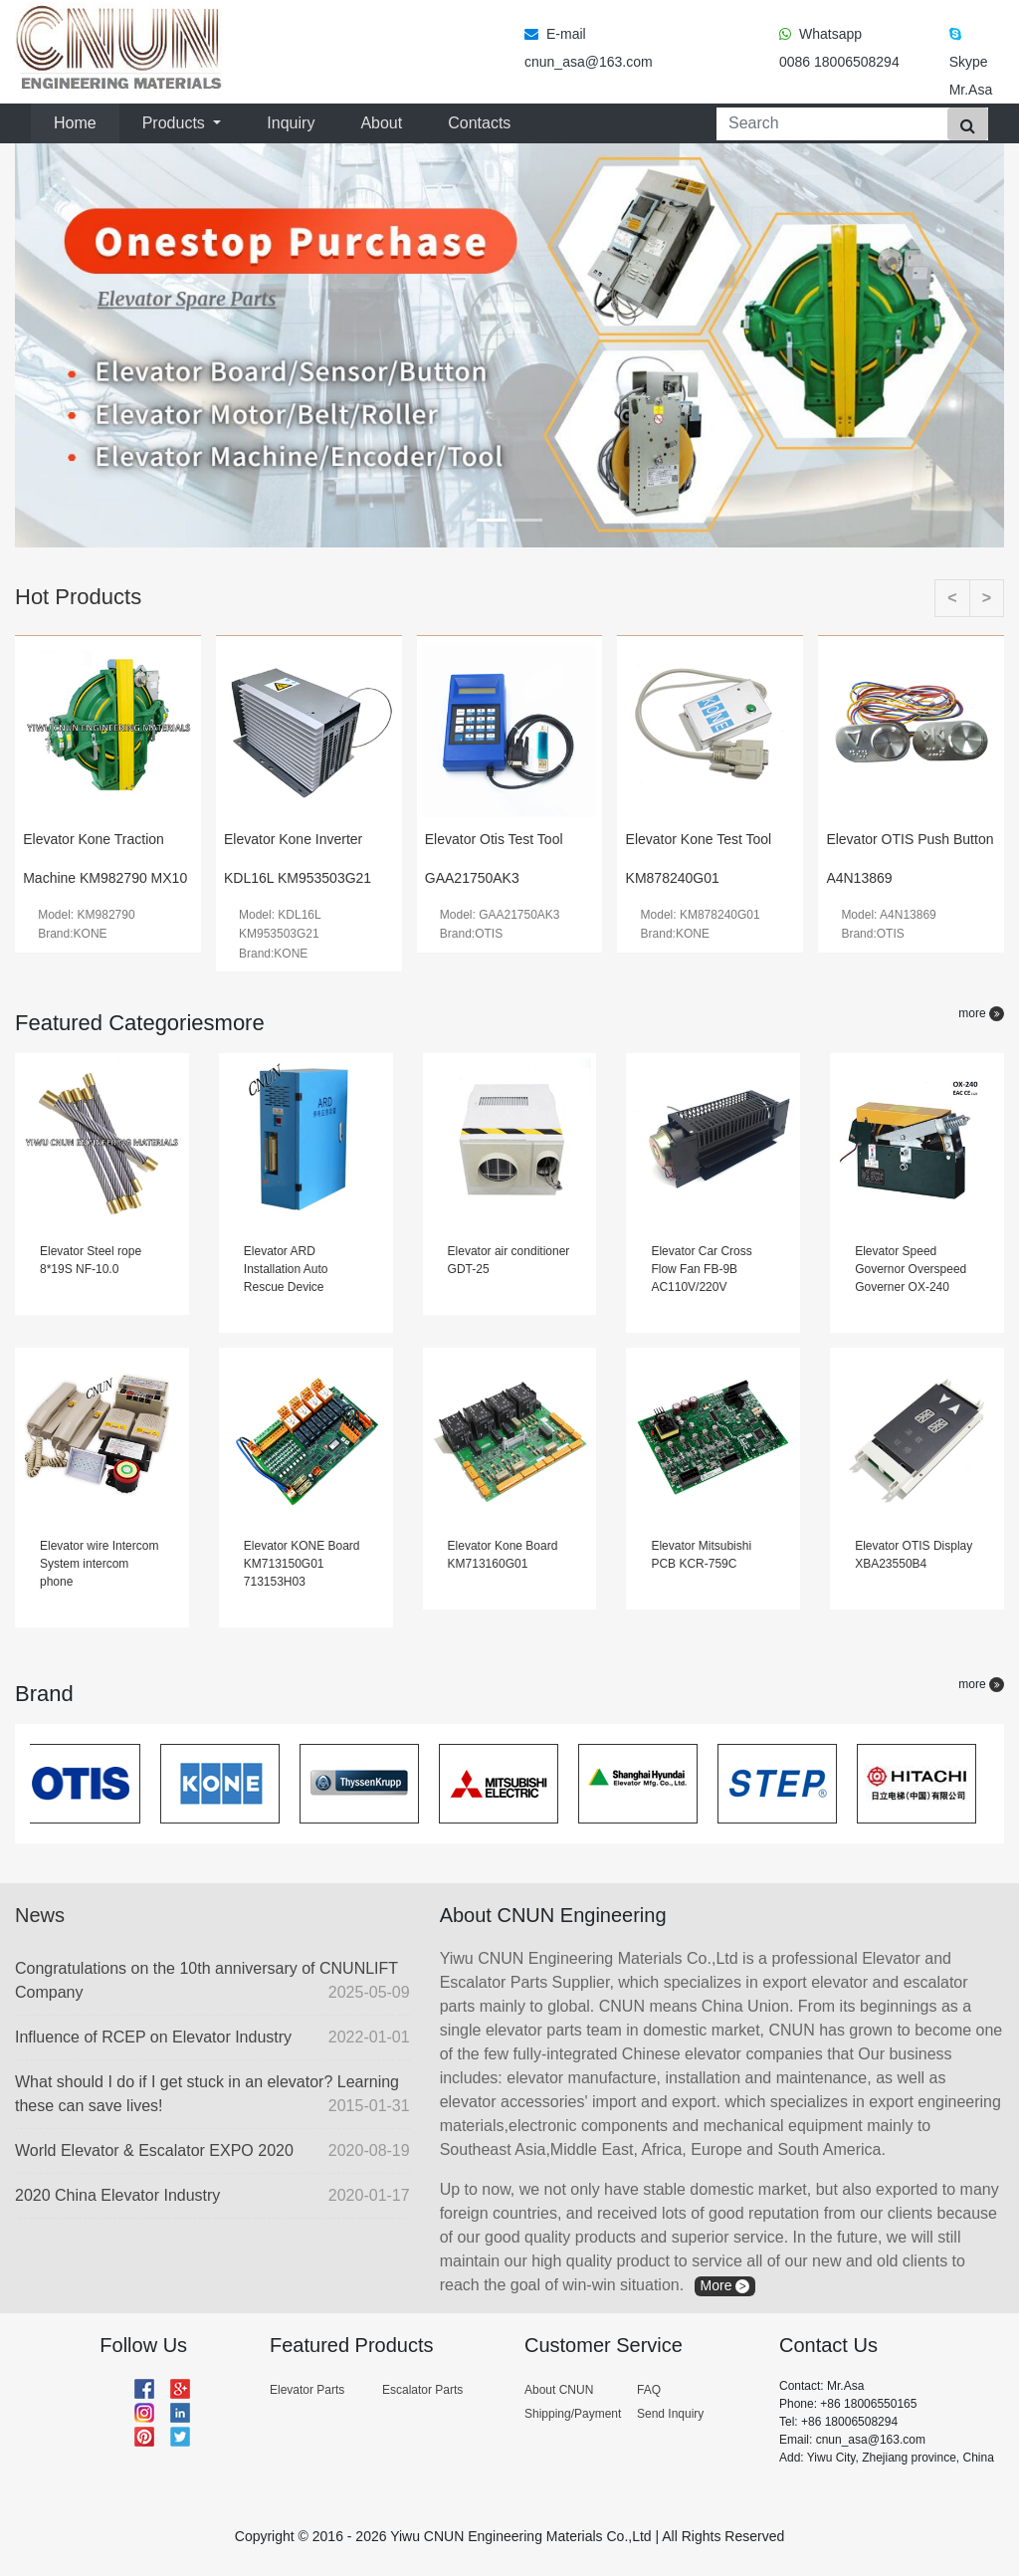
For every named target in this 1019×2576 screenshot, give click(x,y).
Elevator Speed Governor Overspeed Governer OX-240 (910, 1269)
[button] (89, 345)
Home (79, 120)
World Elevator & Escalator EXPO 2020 (212, 2151)
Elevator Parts (307, 2390)
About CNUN (558, 2390)
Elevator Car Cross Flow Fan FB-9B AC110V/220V (701, 1269)
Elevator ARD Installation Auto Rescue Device (286, 1269)
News (40, 1915)
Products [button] (176, 122)
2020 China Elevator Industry (212, 2196)
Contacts (479, 122)
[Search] (827, 123)
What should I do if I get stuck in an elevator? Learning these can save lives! (212, 2095)
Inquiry (290, 122)
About (381, 122)
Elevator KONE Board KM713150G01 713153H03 (302, 1564)
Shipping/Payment (572, 2414)
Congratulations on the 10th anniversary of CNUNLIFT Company (212, 1982)
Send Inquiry (670, 2414)
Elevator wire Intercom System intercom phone (99, 1564)
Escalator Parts (422, 2390)
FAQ (649, 2390)
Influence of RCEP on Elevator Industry (212, 2037)
